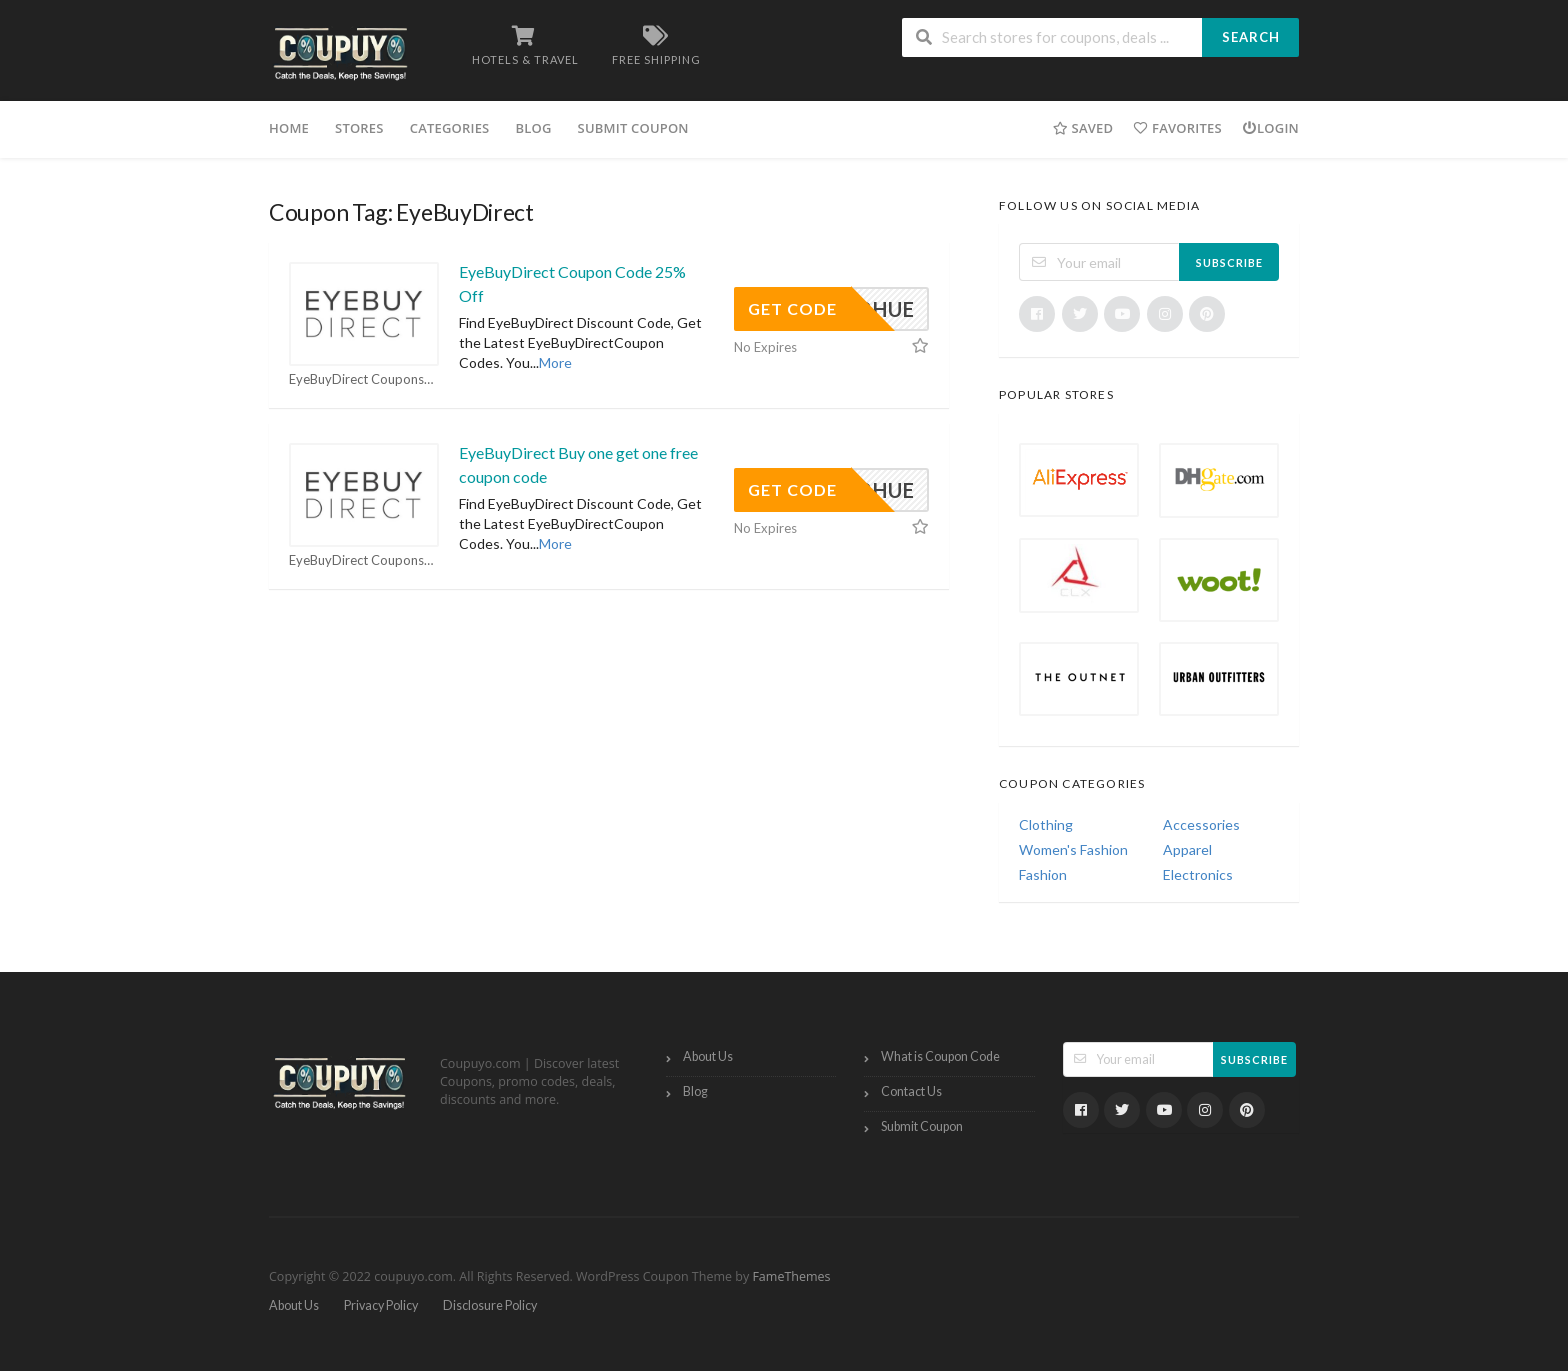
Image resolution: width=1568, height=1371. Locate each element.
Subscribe (1229, 262)
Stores (359, 128)
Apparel (1187, 849)
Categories (450, 128)
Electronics (1198, 874)
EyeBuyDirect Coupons (362, 379)
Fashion (1043, 874)
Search (1251, 37)
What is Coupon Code (940, 1056)
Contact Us (911, 1091)
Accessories (1201, 824)
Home (289, 128)
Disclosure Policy (490, 1305)
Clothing (1046, 824)
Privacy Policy (381, 1305)
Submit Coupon (633, 128)
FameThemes (791, 1276)
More (555, 362)
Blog (533, 128)
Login (1270, 128)
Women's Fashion (1073, 849)
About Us (708, 1056)
